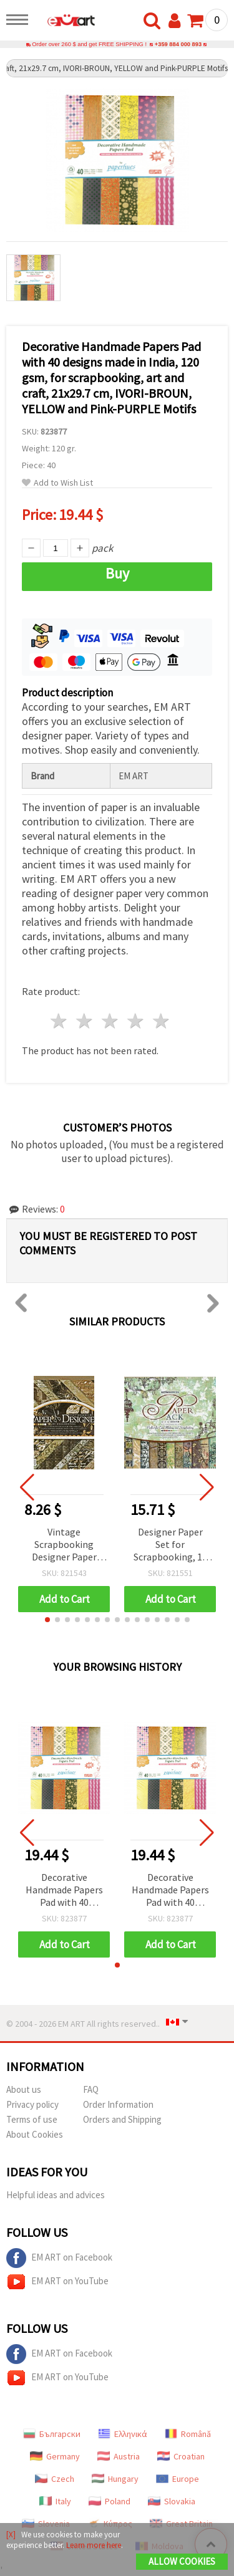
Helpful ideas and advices (55, 2195)
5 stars (161, 1021)
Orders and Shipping (122, 2119)
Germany (55, 2456)
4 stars (136, 1021)
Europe (177, 2479)
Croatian (181, 2456)
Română (188, 2434)
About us (23, 2089)
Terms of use (31, 2119)
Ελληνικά (122, 2434)
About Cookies (34, 2134)
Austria (118, 2456)
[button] (47, 1619)
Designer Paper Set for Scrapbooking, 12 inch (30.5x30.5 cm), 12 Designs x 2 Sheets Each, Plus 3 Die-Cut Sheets (170, 1545)
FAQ (91, 2089)
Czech (54, 2478)
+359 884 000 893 (178, 44)
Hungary (115, 2478)
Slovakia (171, 2501)
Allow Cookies (182, 2561)
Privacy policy (32, 2104)
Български (51, 2434)
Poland (109, 2501)
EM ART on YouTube (57, 2282)
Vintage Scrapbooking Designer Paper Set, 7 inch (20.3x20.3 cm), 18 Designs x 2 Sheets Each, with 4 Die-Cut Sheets (64, 1545)
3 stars (111, 1021)
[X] (11, 2534)
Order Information (118, 2104)
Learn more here (93, 2545)
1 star (59, 1021)
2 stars (85, 1021)
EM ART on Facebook (59, 2258)
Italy (55, 2501)
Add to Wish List (57, 483)
